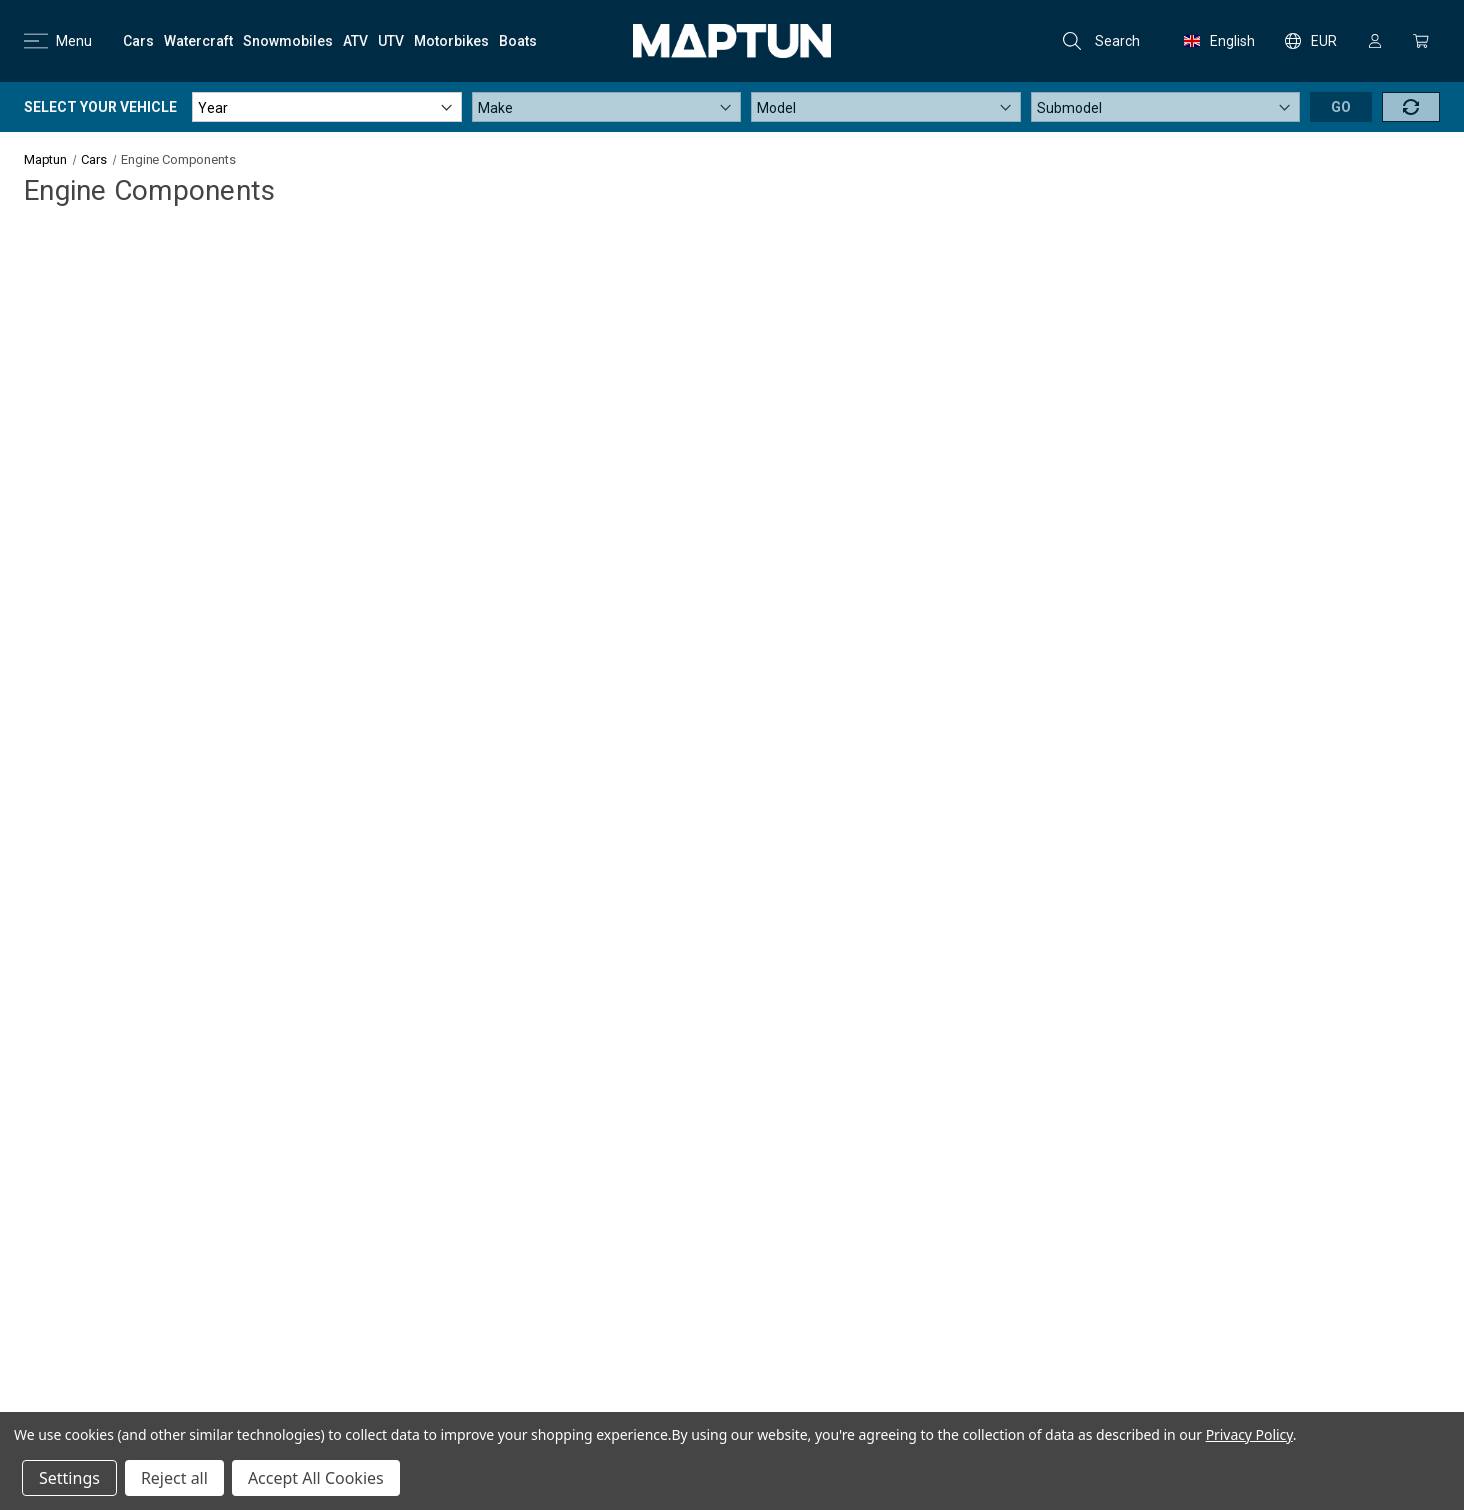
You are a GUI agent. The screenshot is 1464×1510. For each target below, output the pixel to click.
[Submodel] (1166, 107)
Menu (58, 41)
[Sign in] (1375, 41)
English (1219, 41)
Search (1101, 41)
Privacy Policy (1249, 1434)
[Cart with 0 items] (1421, 41)
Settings (69, 1478)
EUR (1311, 41)
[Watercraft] (198, 41)
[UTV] (391, 41)
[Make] (607, 107)
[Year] (327, 107)
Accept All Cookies (316, 1478)
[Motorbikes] (451, 41)
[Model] (886, 107)
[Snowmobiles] (288, 41)
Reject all (174, 1478)
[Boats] (518, 41)
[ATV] (355, 41)
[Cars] (138, 41)
